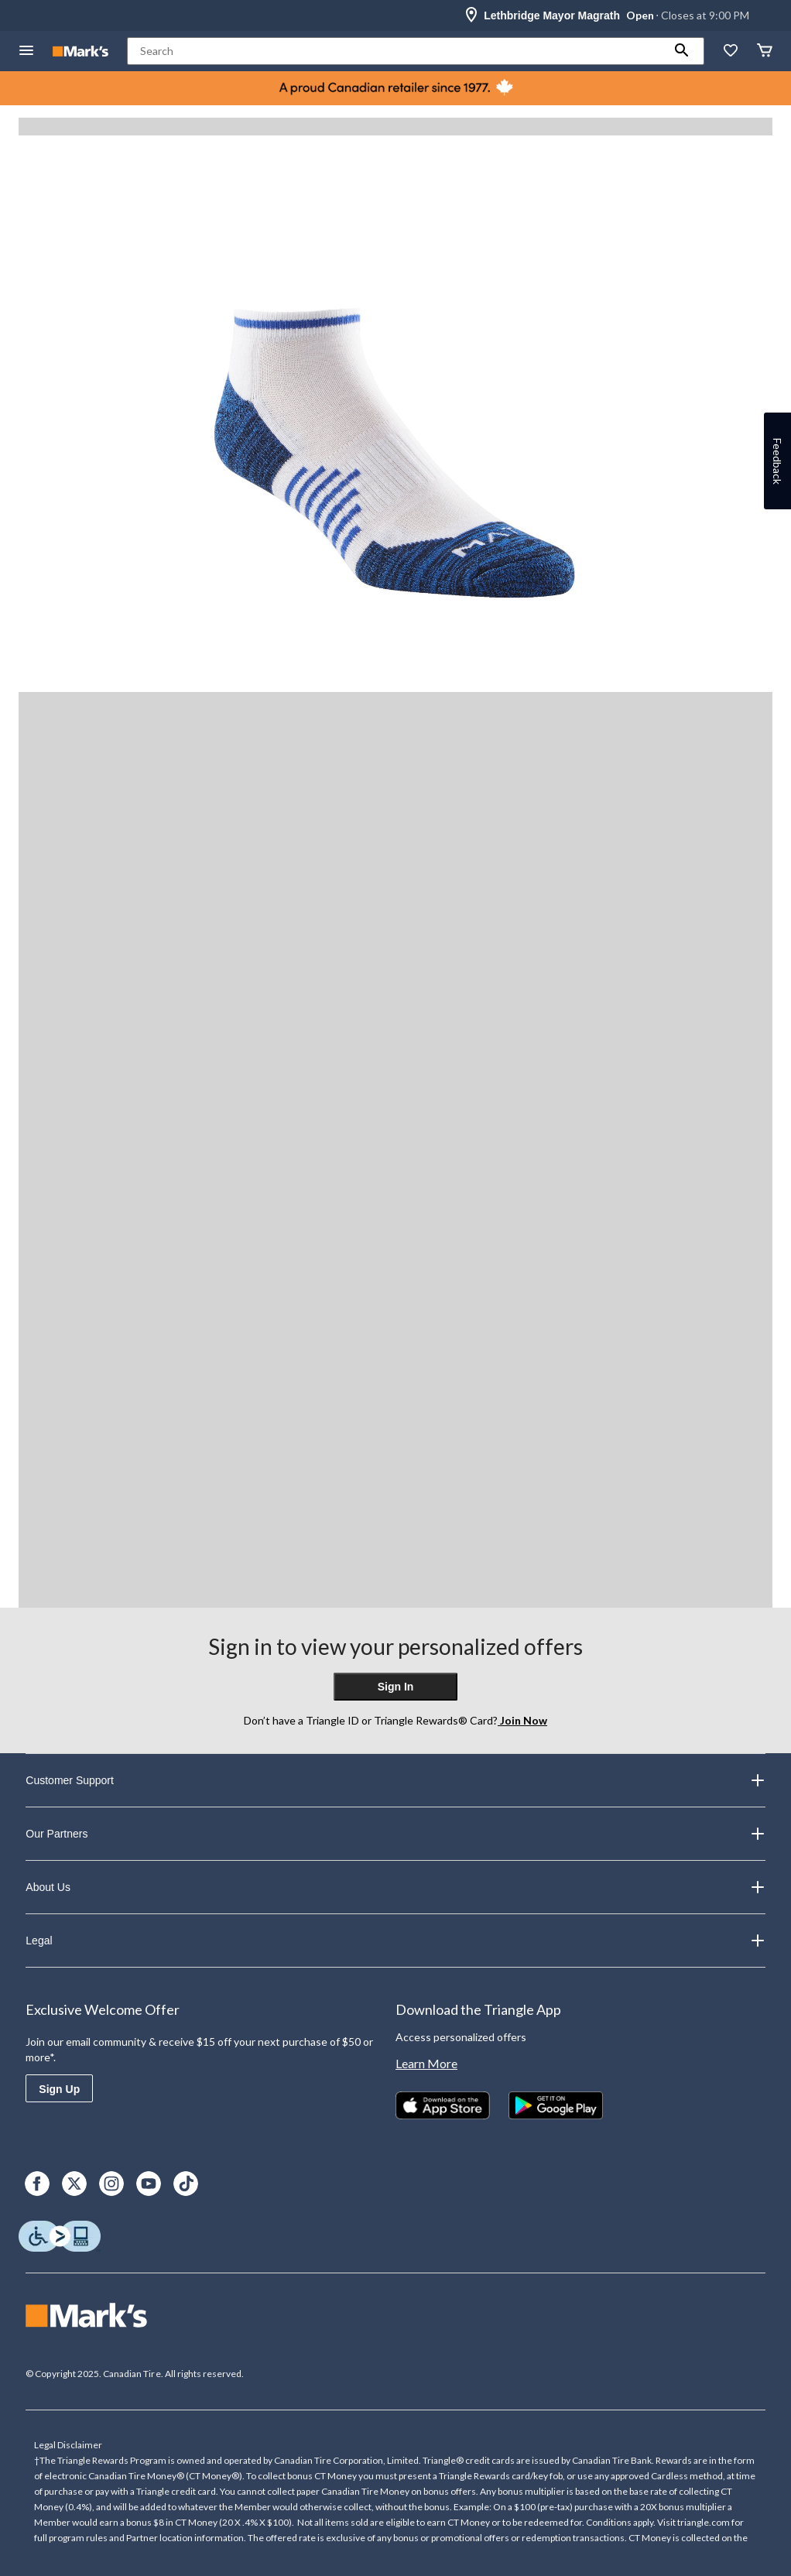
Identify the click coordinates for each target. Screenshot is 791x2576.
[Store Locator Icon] (471, 15)
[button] (682, 51)
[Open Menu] (26, 51)
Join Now (522, 1720)
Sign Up (59, 2089)
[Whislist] (730, 51)
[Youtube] (148, 2183)
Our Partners (395, 1833)
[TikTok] (185, 2183)
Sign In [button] (396, 1686)
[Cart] (764, 51)
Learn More (426, 2063)
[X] (74, 2183)
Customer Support (395, 1780)
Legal (395, 1940)
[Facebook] (37, 2183)
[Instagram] (111, 2183)
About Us (395, 1887)
